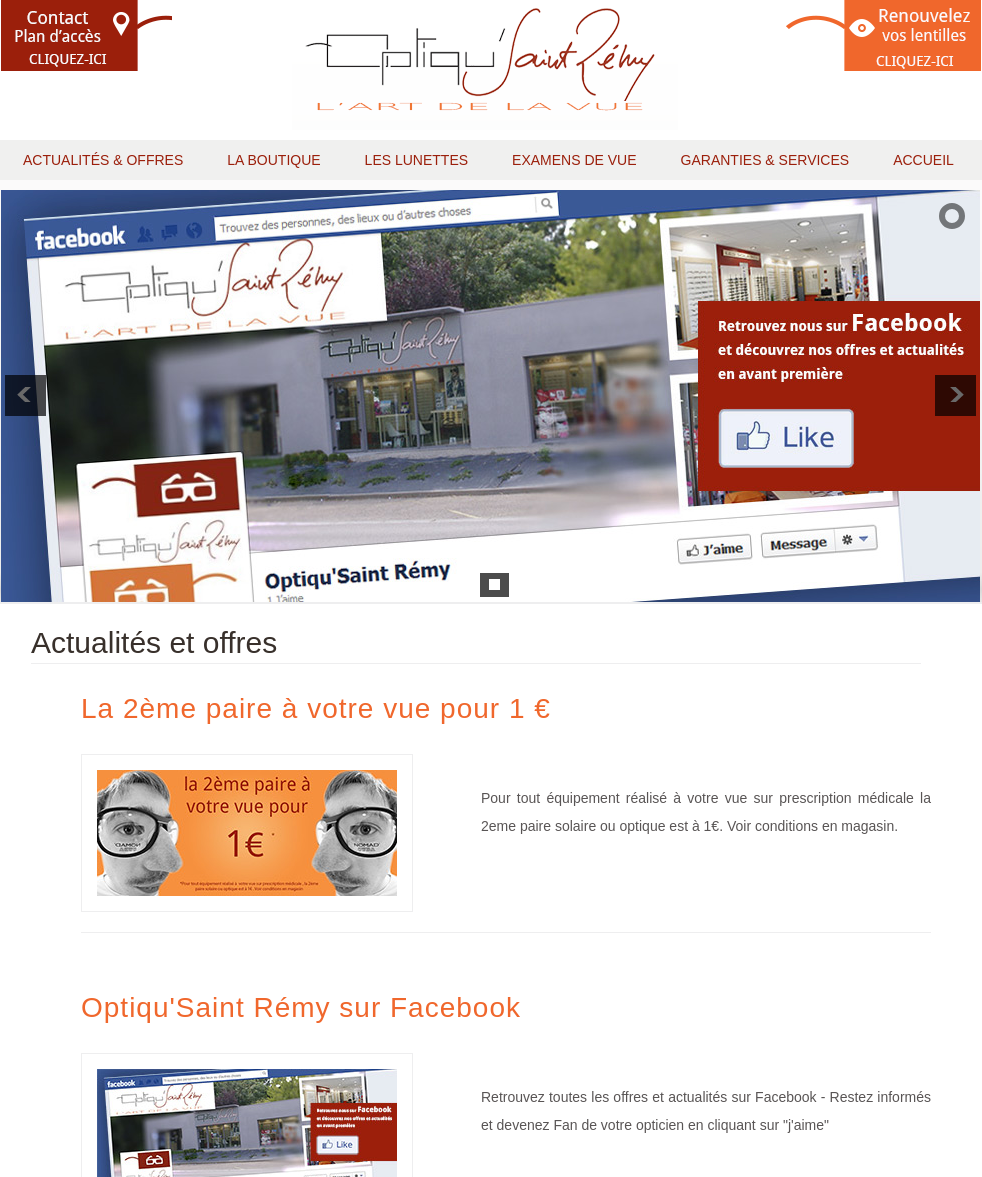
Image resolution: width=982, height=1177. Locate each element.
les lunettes (416, 160)
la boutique (273, 160)
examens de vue (574, 160)
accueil (923, 160)
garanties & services (765, 160)
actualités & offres (103, 160)
